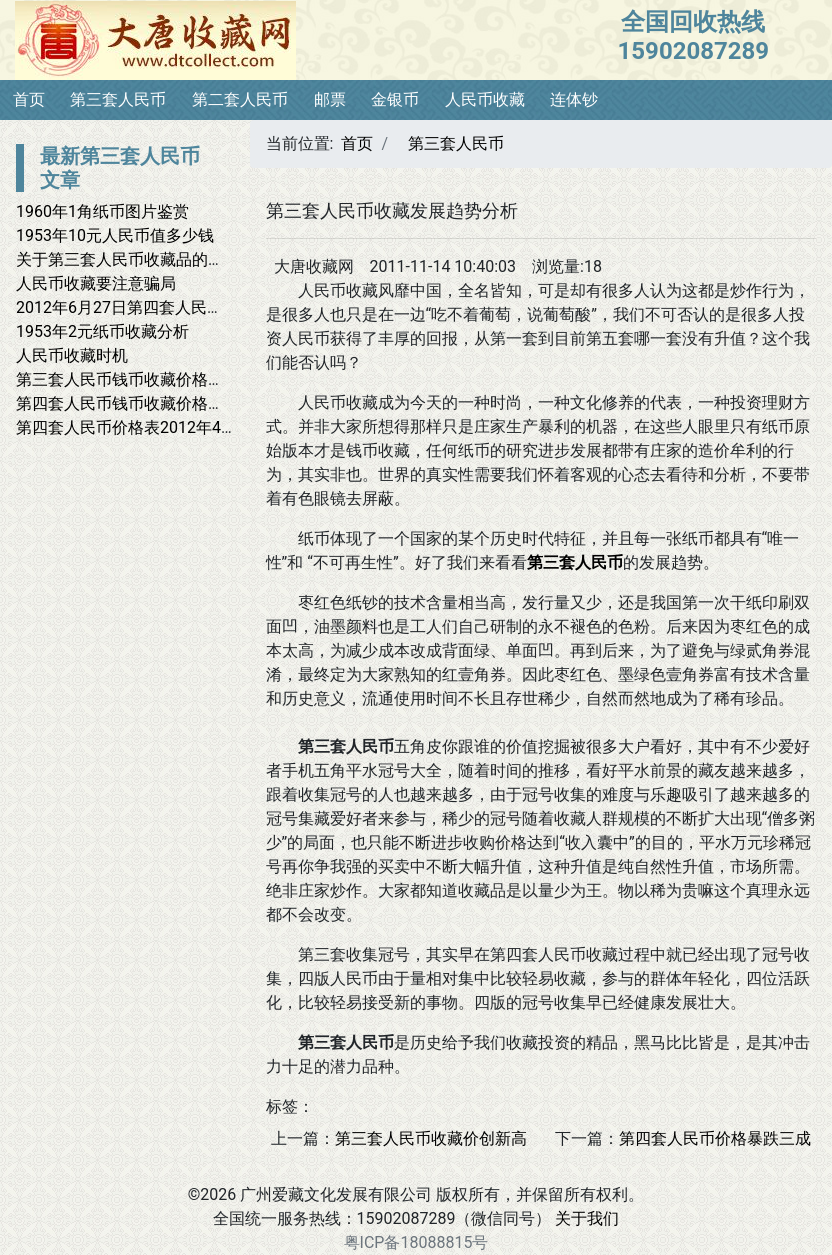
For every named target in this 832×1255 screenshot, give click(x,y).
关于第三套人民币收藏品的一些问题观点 (160, 259)
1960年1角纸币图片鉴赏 (102, 211)
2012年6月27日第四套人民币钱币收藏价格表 (175, 307)
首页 (29, 99)
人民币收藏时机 (72, 355)
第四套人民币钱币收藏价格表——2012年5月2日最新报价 (215, 403)
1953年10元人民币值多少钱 (115, 235)
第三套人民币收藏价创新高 (431, 1138)
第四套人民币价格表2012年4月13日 (143, 427)
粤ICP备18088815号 (416, 1242)
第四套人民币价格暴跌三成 (715, 1138)
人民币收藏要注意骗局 (96, 283)
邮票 (330, 99)
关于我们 (587, 1218)
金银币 (395, 99)
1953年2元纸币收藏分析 (102, 331)
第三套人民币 (118, 99)
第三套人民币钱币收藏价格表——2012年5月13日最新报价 (220, 379)
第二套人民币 (240, 99)
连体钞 (574, 99)
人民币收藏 (485, 99)
